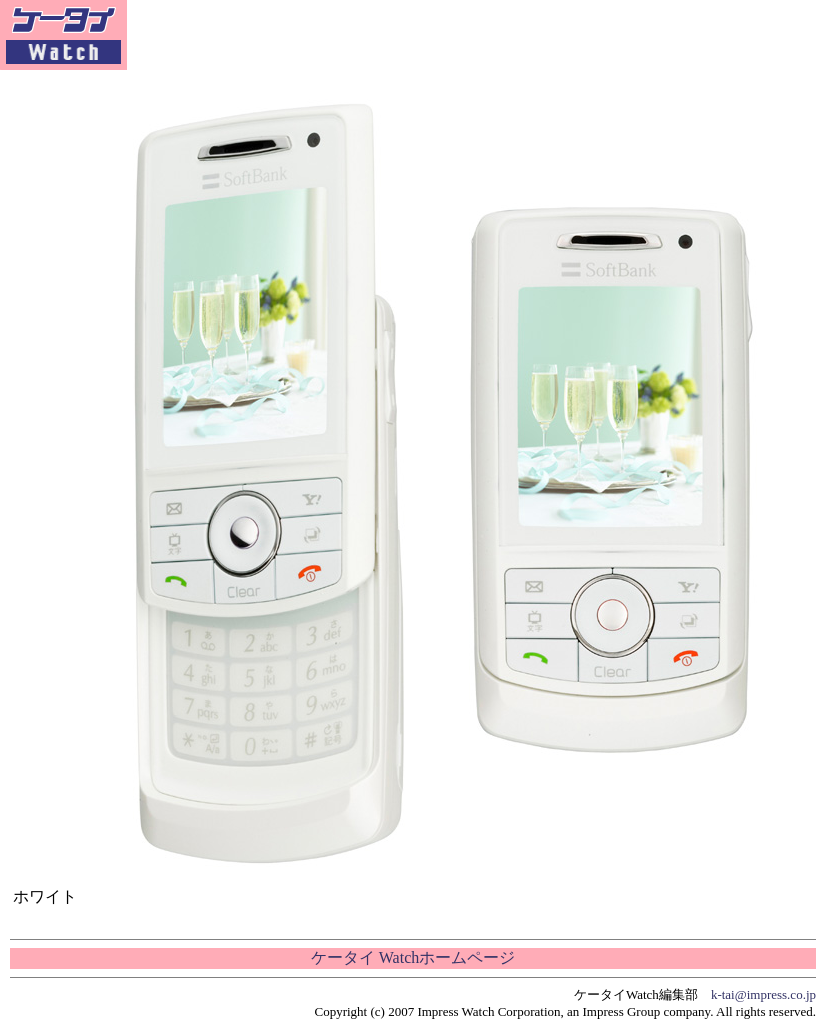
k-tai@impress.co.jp (763, 994)
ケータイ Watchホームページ (413, 957)
